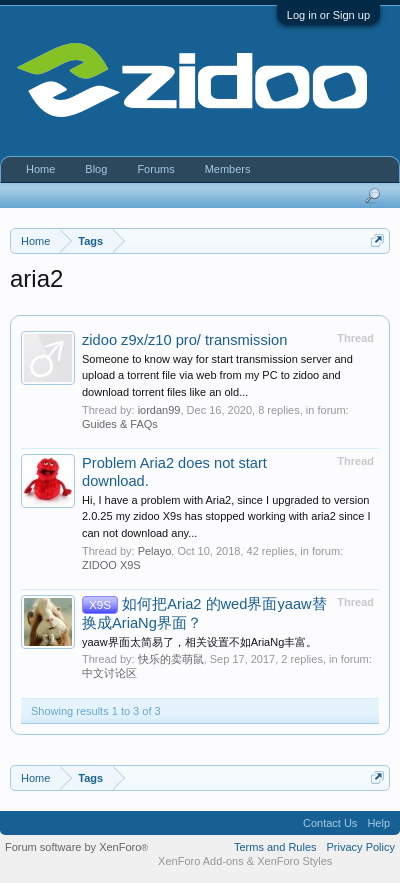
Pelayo (155, 551)
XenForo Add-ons (201, 861)
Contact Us (330, 823)
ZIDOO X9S (111, 565)
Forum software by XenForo (76, 847)
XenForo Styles (294, 861)
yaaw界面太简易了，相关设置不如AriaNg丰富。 (199, 642)
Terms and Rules (275, 847)
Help (378, 823)
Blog (96, 169)
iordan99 (159, 410)
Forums (155, 169)
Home (40, 169)
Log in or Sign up (328, 15)
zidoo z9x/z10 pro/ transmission (184, 340)
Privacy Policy (361, 847)
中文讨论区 (109, 673)
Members (228, 169)
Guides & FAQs (120, 424)
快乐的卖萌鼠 (171, 659)
